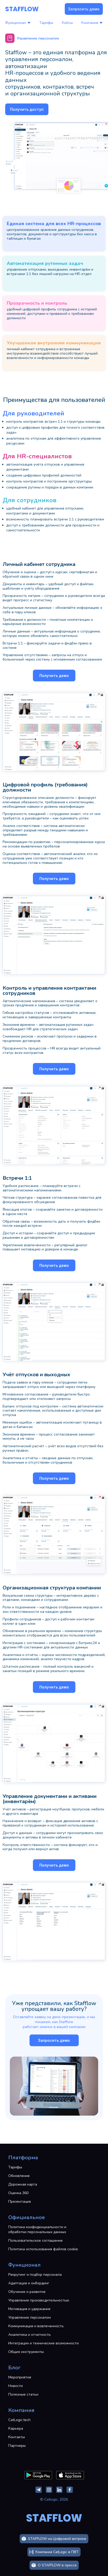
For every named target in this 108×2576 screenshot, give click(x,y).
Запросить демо (83, 9)
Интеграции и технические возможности (43, 2343)
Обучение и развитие (27, 2291)
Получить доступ (27, 109)
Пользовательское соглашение (35, 2240)
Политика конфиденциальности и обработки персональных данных (37, 2229)
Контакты (16, 2437)
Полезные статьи (23, 2394)
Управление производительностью (38, 2300)
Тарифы (46, 22)
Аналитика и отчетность (29, 2334)
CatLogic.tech (19, 2419)
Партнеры (17, 2445)
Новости (15, 2385)
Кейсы (67, 22)
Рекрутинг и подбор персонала (35, 2274)
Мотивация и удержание (29, 2308)
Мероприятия (19, 2377)
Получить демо (54, 675)
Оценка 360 (18, 2192)
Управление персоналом (29, 2317)
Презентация (19, 2201)
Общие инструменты (26, 2351)
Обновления (19, 2175)
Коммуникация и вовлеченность (36, 2326)
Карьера (15, 2428)
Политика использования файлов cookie (43, 2249)
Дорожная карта (22, 2184)
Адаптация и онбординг (28, 2283)
